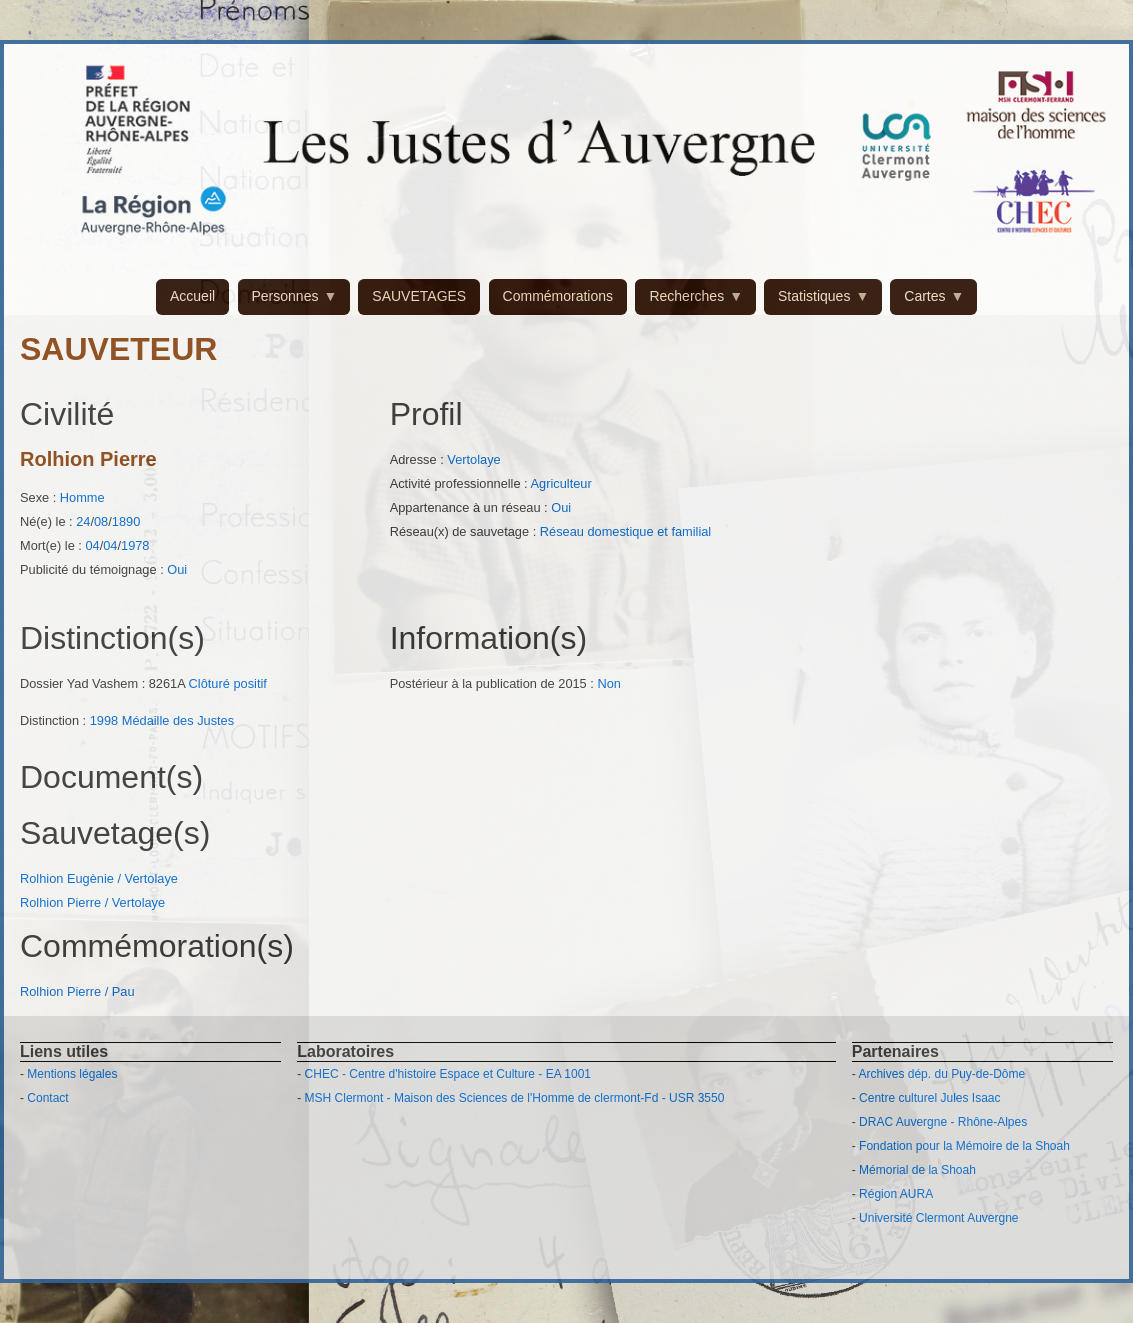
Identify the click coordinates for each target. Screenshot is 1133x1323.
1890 (126, 521)
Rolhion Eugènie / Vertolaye (99, 878)
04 (92, 545)
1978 (135, 545)
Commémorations (558, 296)
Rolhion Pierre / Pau (77, 991)
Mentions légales (72, 1074)
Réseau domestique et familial (625, 531)
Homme (82, 497)
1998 (104, 720)
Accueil (192, 296)
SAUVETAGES (419, 296)
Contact (47, 1098)
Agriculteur (561, 483)
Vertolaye (473, 459)
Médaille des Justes (178, 720)
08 (101, 521)
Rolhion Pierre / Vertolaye (92, 902)
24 (83, 521)
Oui (177, 569)
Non (608, 683)
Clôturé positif (228, 683)
